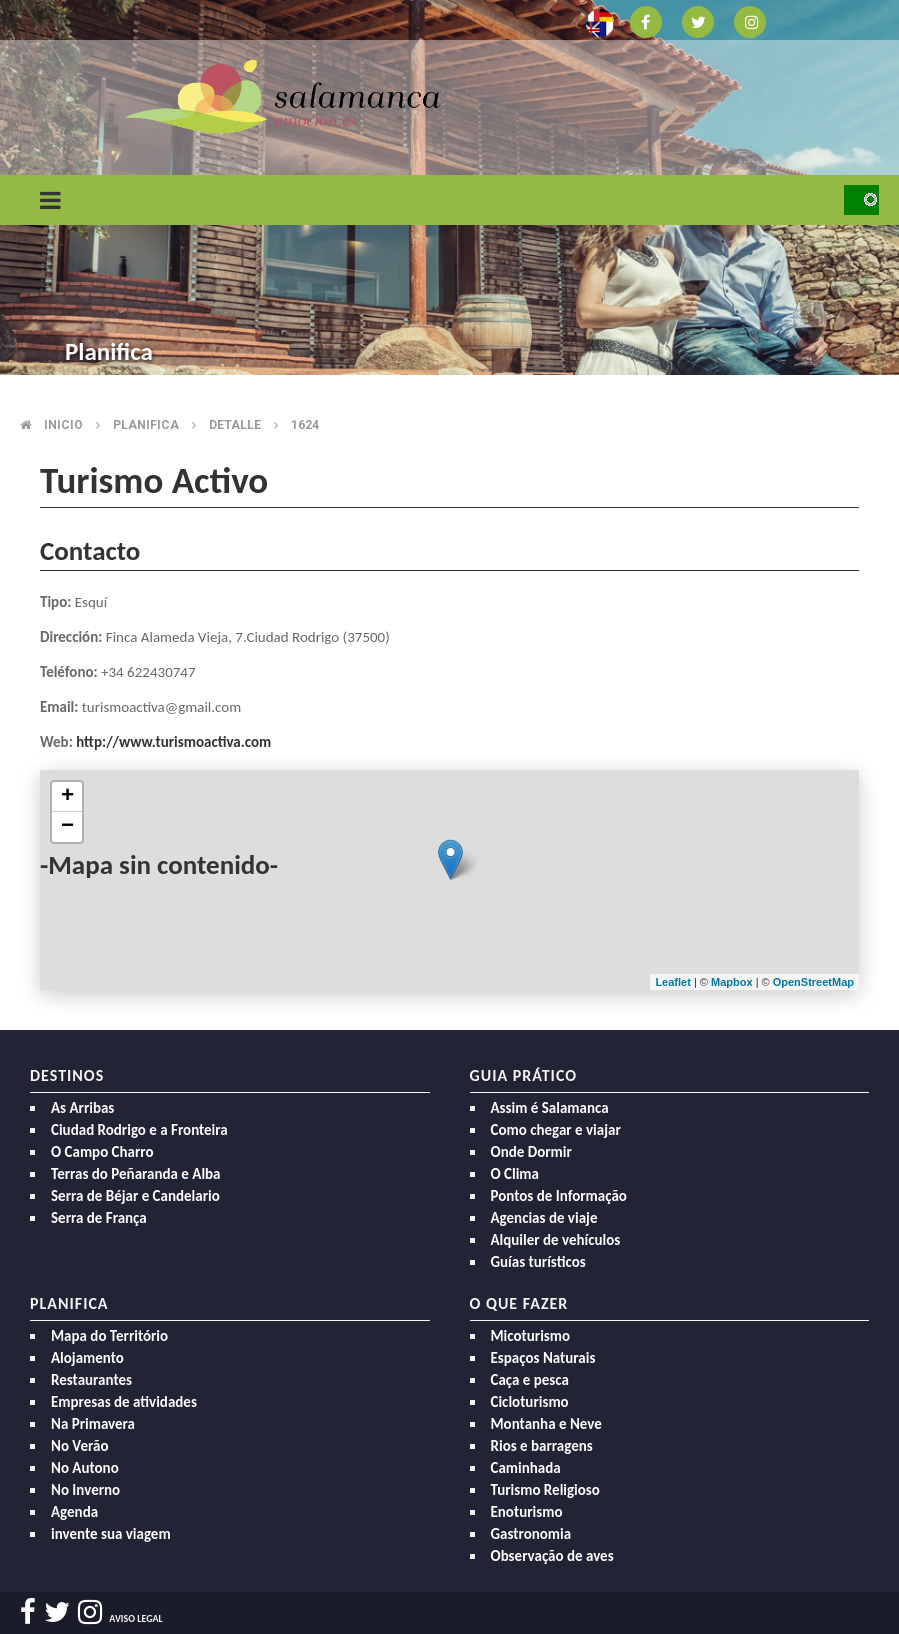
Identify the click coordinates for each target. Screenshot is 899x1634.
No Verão (79, 1446)
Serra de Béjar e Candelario (135, 1196)
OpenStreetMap (813, 982)
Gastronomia (531, 1534)
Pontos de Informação (559, 1196)
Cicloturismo (530, 1402)
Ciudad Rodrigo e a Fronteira (139, 1130)
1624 (305, 425)
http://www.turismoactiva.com (173, 742)
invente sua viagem (111, 1534)
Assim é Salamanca (550, 1108)
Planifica (146, 425)
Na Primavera (93, 1424)
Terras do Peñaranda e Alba (136, 1174)
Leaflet (672, 982)
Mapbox (733, 982)
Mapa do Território (109, 1336)
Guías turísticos (538, 1262)
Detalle (235, 425)
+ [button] (67, 797)
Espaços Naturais (543, 1358)
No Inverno (85, 1490)
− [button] (67, 827)
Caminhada (526, 1468)
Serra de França (99, 1218)
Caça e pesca (530, 1380)
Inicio (63, 425)
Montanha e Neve (546, 1424)
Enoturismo (527, 1512)
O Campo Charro (102, 1152)
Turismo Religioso (545, 1490)
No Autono (85, 1468)
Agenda (74, 1512)
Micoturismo (531, 1336)
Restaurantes (91, 1380)
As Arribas (82, 1108)
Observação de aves (552, 1556)
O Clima (515, 1174)
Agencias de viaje (544, 1218)
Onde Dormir (531, 1152)
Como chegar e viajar (556, 1130)
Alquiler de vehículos (556, 1240)
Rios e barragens (542, 1446)
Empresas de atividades (124, 1402)
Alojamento (87, 1358)
